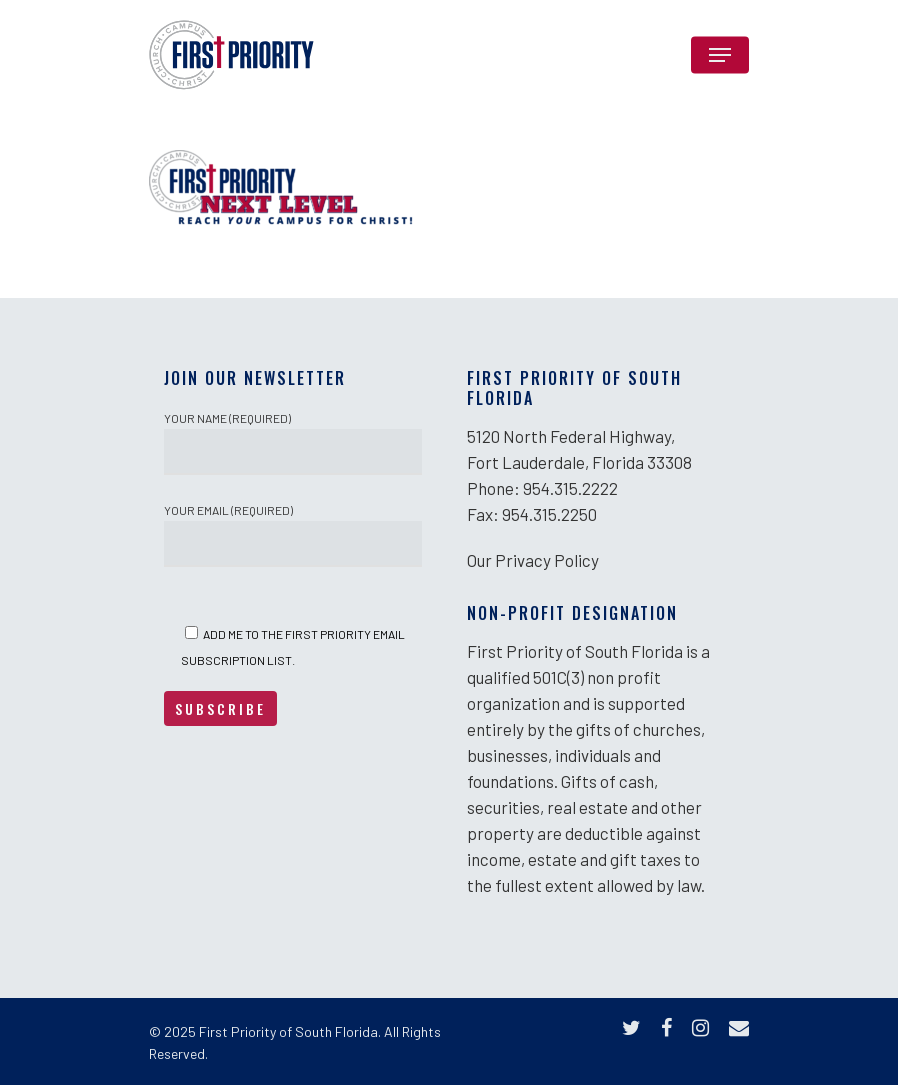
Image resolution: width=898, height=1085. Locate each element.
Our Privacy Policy (533, 560)
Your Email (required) (293, 535)
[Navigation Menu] (720, 55)
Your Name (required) (293, 443)
